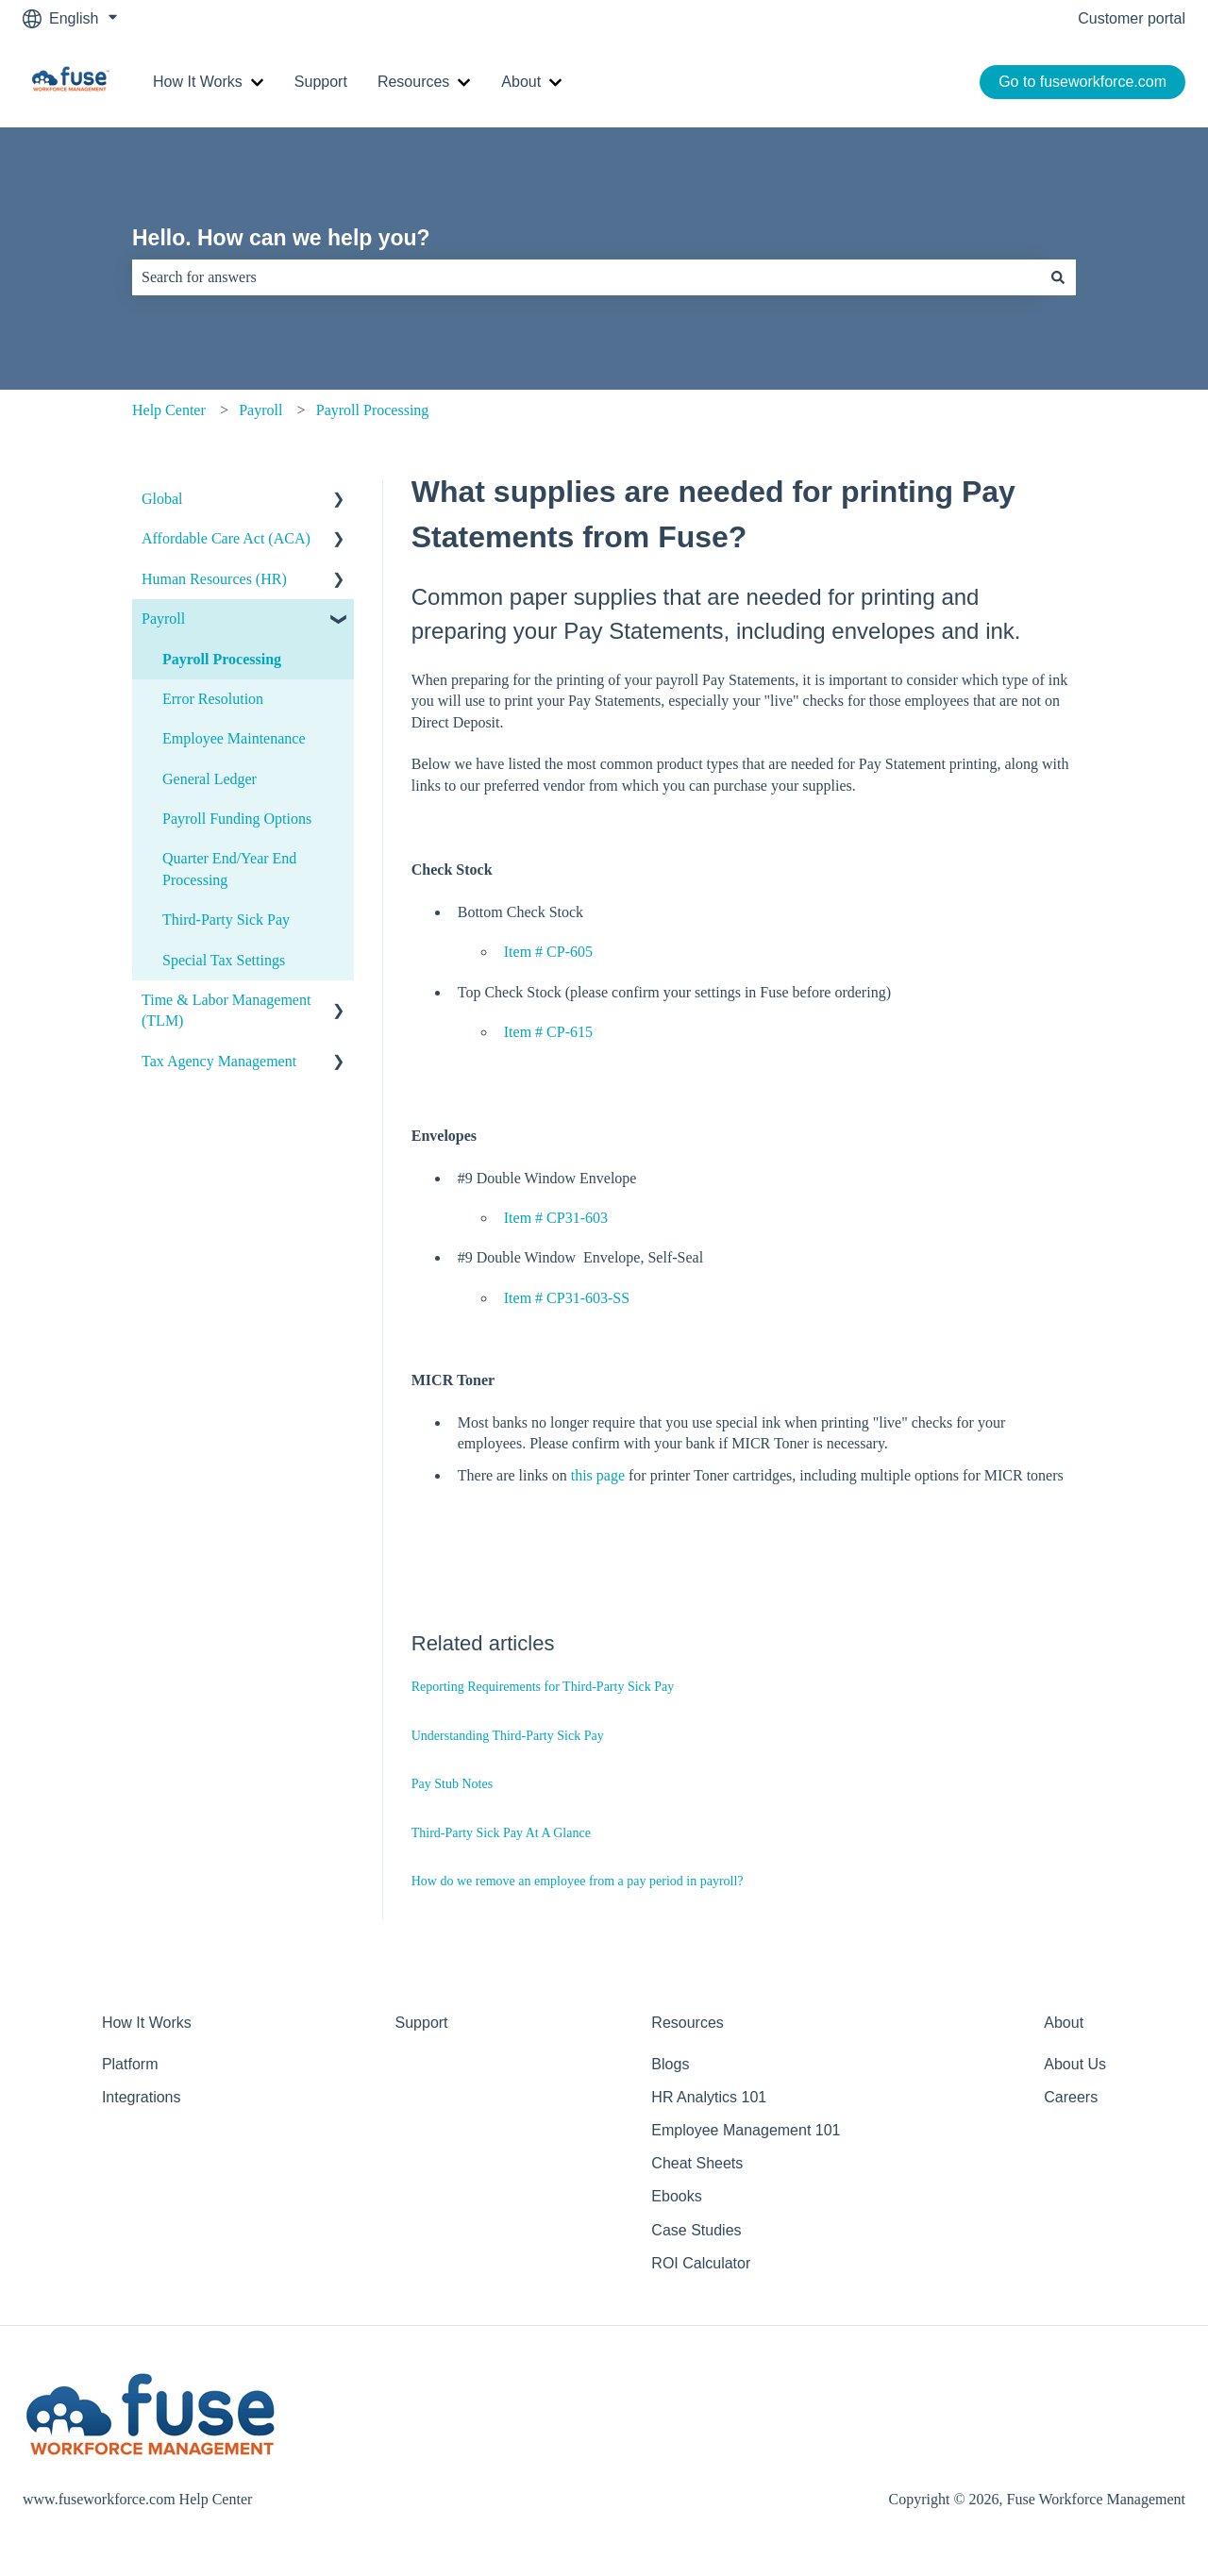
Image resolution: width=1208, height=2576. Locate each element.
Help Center (169, 410)
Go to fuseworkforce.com (1082, 82)
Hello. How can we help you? (281, 238)
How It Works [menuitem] (147, 2023)
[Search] (1058, 277)
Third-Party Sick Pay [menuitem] (226, 920)
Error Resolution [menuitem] (212, 699)
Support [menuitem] (421, 2023)
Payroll (260, 410)
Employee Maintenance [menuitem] (234, 738)
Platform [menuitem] (130, 2064)
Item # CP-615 (548, 1032)
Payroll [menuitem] (163, 619)
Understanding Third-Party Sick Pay (507, 1736)
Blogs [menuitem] (670, 2064)
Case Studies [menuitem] (696, 2230)
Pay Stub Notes (452, 1784)
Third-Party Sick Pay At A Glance (501, 1833)
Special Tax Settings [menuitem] (223, 960)
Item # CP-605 (548, 952)
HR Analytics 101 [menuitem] (708, 2097)
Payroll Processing (372, 410)
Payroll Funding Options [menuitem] (236, 819)
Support (320, 82)
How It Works (198, 82)
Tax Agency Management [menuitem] (219, 1061)
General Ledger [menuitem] (209, 779)
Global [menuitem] (162, 499)
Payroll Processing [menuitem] (221, 659)
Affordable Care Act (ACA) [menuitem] (226, 538)
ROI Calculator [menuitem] (700, 2263)
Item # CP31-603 (556, 1218)
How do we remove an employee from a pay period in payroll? (577, 1881)
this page (598, 1475)
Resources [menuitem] (687, 2023)
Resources (413, 82)
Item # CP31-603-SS (566, 1298)
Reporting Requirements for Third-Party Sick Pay (543, 1687)
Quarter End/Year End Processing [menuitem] (229, 868)
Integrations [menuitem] (141, 2097)
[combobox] (586, 277)
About (521, 82)
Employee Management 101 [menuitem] (745, 2130)
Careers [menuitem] (1071, 2097)
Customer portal (1131, 18)
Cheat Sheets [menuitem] (697, 2163)
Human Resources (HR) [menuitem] (214, 579)
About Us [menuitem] (1075, 2064)
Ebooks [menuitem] (676, 2196)
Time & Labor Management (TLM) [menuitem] (226, 1010)
